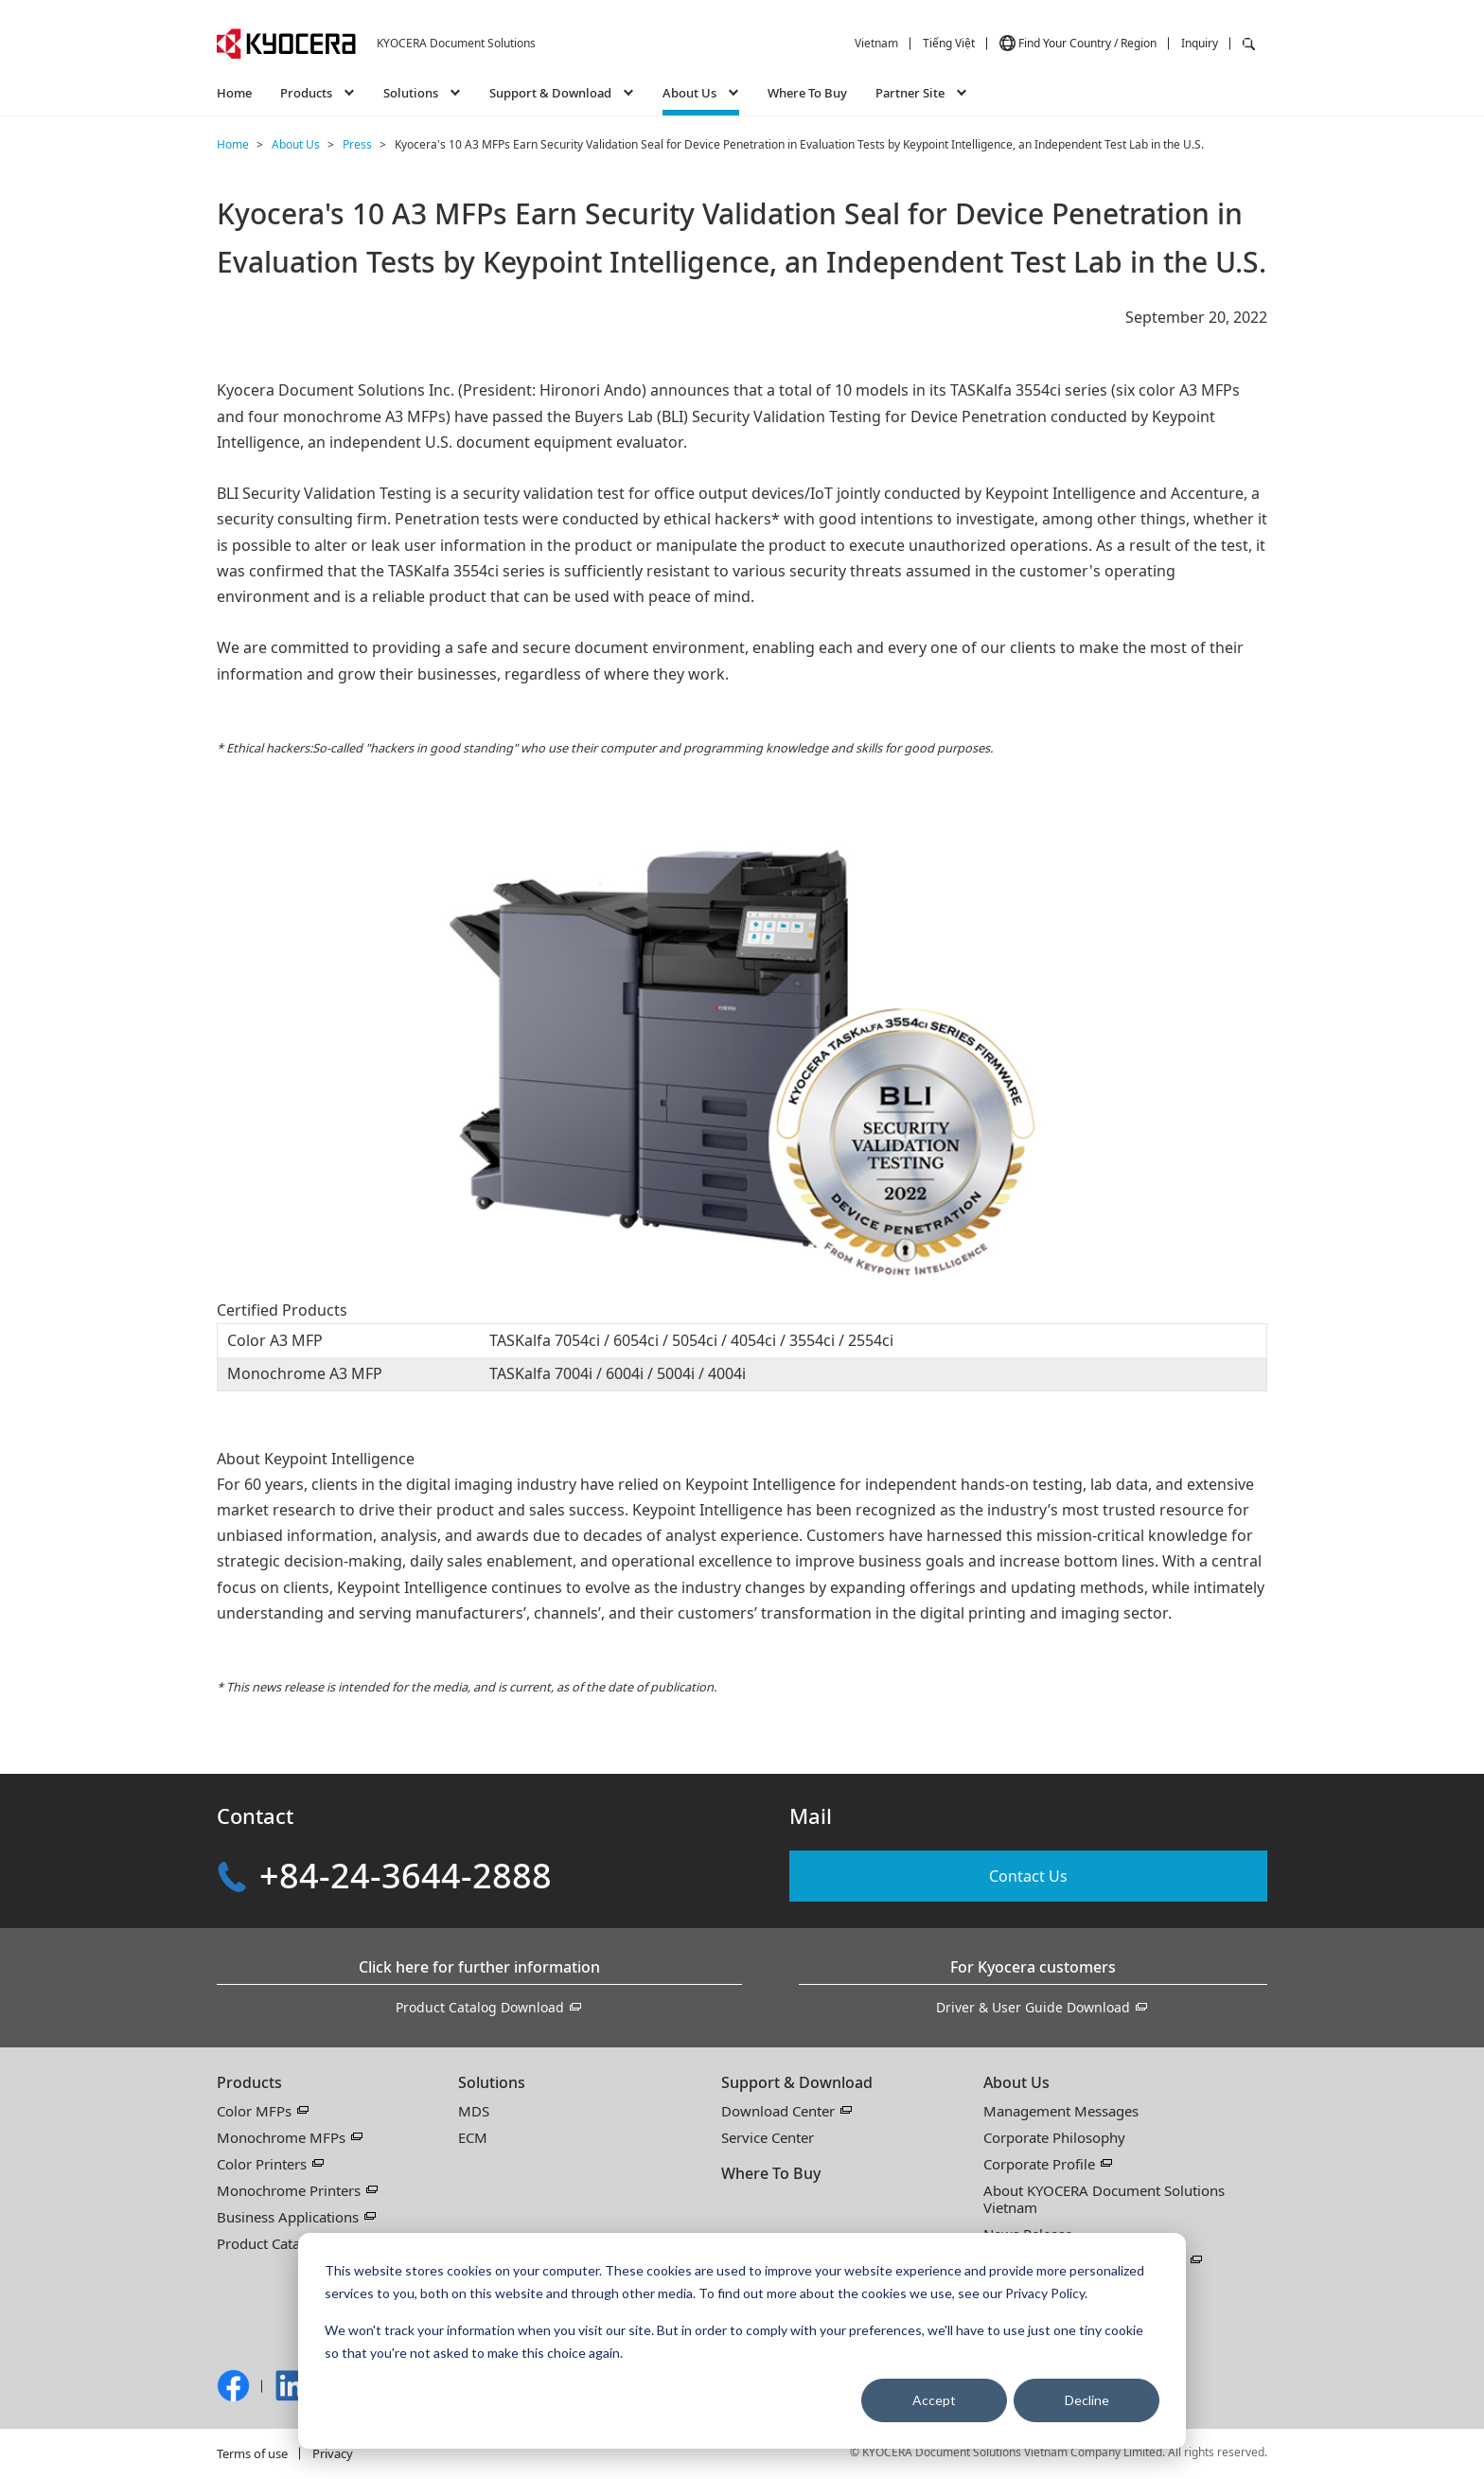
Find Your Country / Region (1087, 43)
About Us (1016, 2082)
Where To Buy (807, 92)
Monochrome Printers (289, 2190)
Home (234, 92)
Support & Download (797, 2082)
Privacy (332, 2453)
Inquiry (1199, 43)
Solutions (491, 2082)
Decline (1087, 2400)
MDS (473, 2110)
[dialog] (742, 2341)
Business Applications (288, 2216)
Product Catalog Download (480, 2007)
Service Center (767, 2137)
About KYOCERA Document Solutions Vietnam (1104, 2199)
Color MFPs (254, 2110)
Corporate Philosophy (1054, 2137)
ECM (472, 2137)
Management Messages (1061, 2110)
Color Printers (262, 2163)
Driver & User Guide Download (1033, 2007)
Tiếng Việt (949, 43)
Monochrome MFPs (281, 2137)
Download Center (778, 2110)
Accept (934, 2400)
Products (249, 2082)
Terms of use (252, 2453)
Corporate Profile (1039, 2163)
